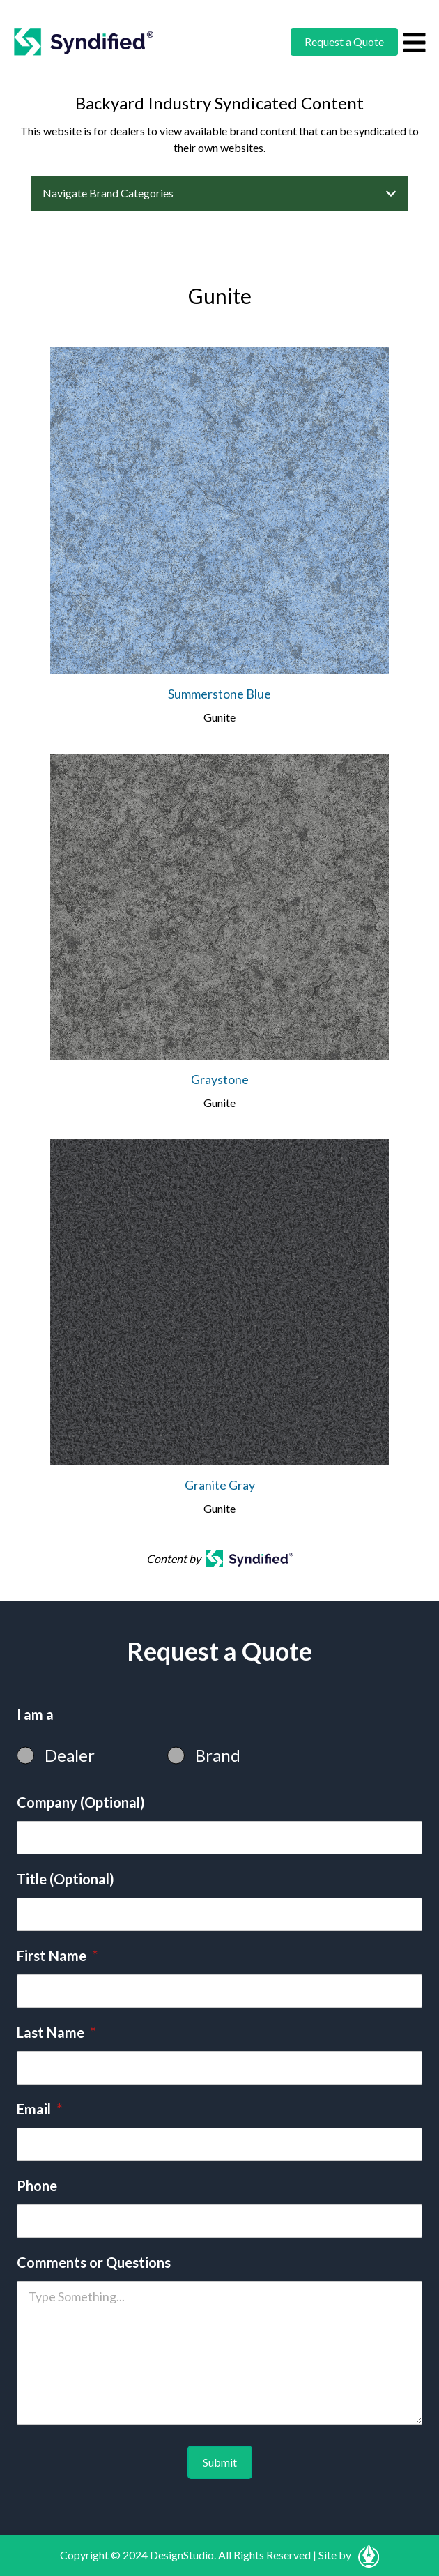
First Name (57, 1955)
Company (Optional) (81, 1802)
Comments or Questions (94, 2262)
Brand (217, 1755)
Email (39, 2109)
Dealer (70, 1755)
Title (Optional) (65, 1878)
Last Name (56, 2032)
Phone (37, 2185)
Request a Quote (344, 41)
